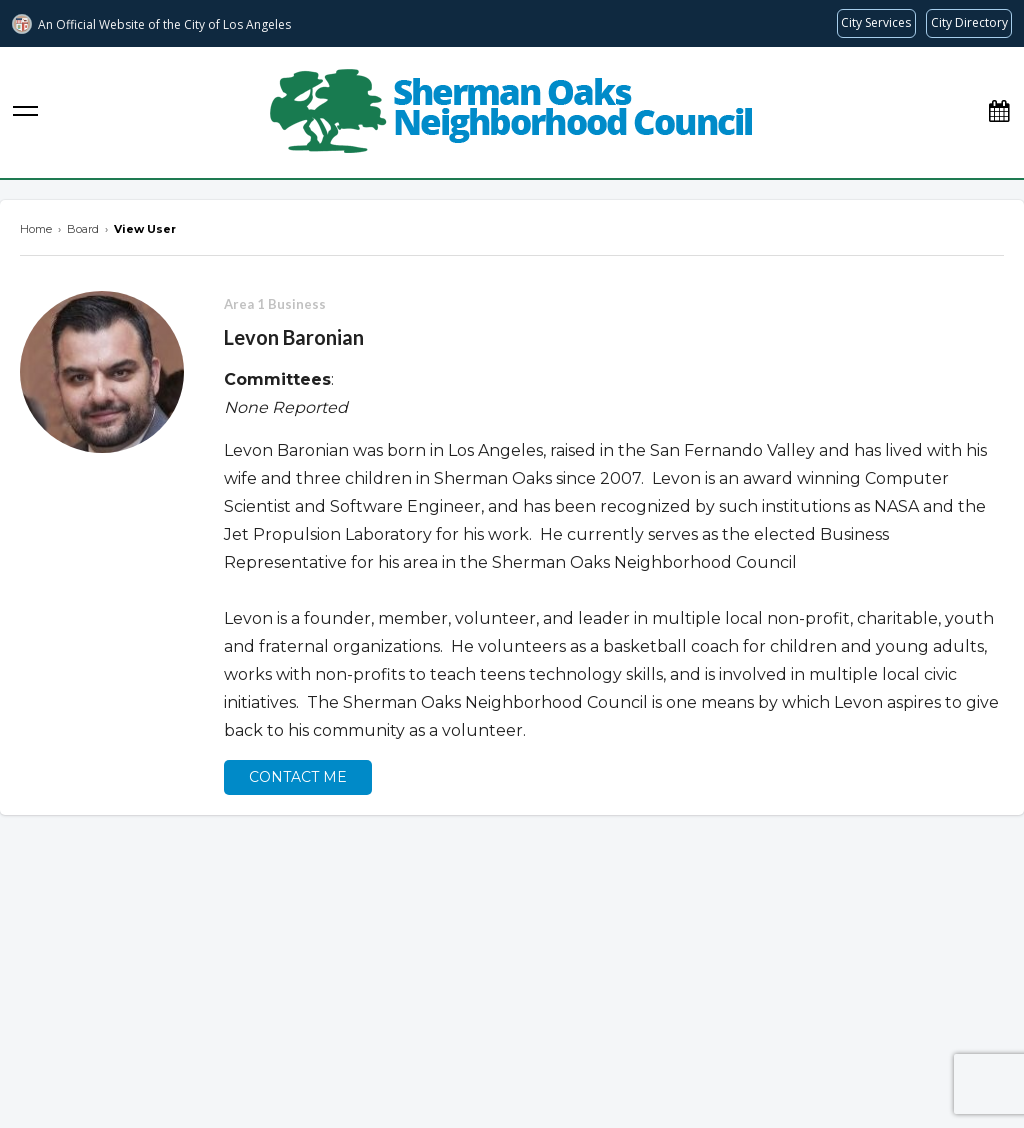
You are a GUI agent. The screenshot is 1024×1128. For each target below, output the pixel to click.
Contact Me (298, 777)
